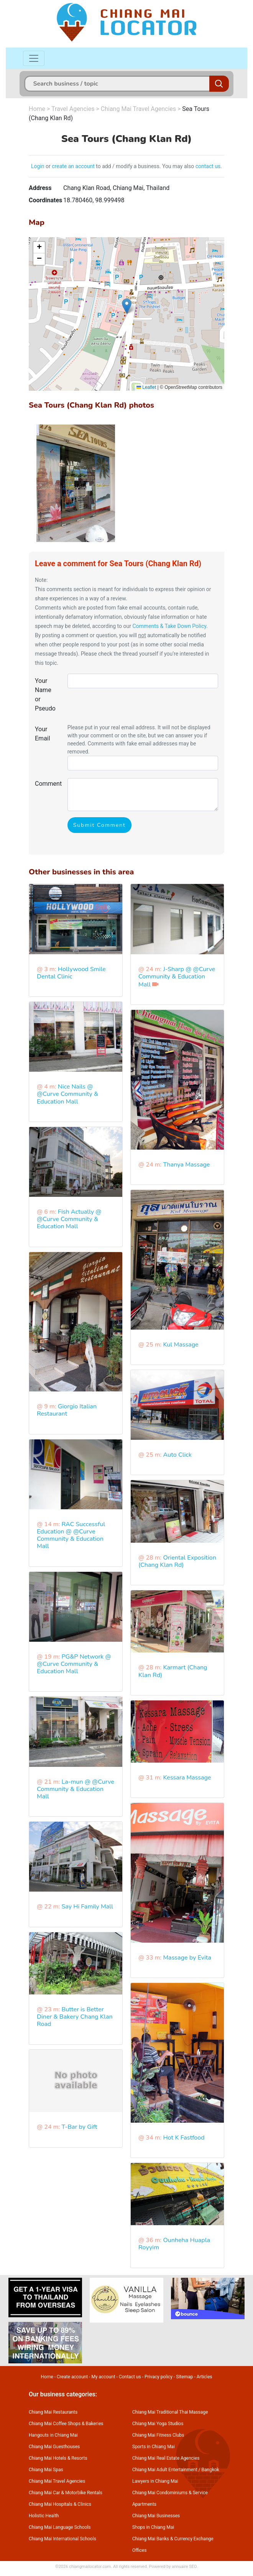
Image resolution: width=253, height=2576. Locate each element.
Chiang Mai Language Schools (60, 2527)
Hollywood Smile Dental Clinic (71, 973)
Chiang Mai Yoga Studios (157, 2423)
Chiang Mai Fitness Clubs (158, 2435)
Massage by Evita (187, 1957)
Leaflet (146, 387)
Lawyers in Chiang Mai (155, 2481)
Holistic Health (44, 2515)
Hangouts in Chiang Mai (53, 2435)
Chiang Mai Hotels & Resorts (58, 2458)
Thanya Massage (186, 1164)
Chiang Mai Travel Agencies (138, 108)
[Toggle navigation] (33, 58)
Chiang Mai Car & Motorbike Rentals (65, 2492)
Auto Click (177, 1455)
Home (37, 108)
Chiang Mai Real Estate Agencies (165, 2458)
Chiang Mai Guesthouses (54, 2446)
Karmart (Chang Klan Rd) (172, 1671)
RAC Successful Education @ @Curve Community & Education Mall (71, 1535)
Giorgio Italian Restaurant (67, 1410)
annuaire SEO (184, 2566)
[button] (126, 306)
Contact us (130, 2376)
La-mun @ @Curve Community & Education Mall (75, 1789)
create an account (73, 166)
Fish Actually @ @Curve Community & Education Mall (69, 1219)
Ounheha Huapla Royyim (174, 2244)
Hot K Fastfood (183, 2137)
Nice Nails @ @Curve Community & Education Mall (67, 1093)
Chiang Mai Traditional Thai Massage (170, 2412)
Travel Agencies (72, 108)
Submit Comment (99, 825)
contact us (208, 166)
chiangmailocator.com (90, 2566)
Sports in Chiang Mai (153, 2446)
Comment (48, 783)
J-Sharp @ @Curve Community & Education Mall (176, 977)
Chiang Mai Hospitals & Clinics (60, 2504)
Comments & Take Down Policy (169, 626)
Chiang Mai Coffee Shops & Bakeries (66, 2423)
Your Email (42, 733)
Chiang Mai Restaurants (53, 2412)
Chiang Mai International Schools (62, 2538)
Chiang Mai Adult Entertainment (164, 2469)
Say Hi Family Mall (87, 1906)
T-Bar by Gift (79, 2127)
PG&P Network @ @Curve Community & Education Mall (74, 1663)
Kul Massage (180, 1344)
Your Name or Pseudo (45, 694)
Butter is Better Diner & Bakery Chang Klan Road (75, 2016)
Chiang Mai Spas (46, 2469)
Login (37, 166)
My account (103, 2376)
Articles (204, 2376)
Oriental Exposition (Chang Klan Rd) (177, 1561)
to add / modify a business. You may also (145, 166)
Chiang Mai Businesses (156, 2515)
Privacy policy (158, 2376)
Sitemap (184, 2376)
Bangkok (210, 2469)
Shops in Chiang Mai (153, 2527)
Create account (72, 2376)
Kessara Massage (187, 1777)
